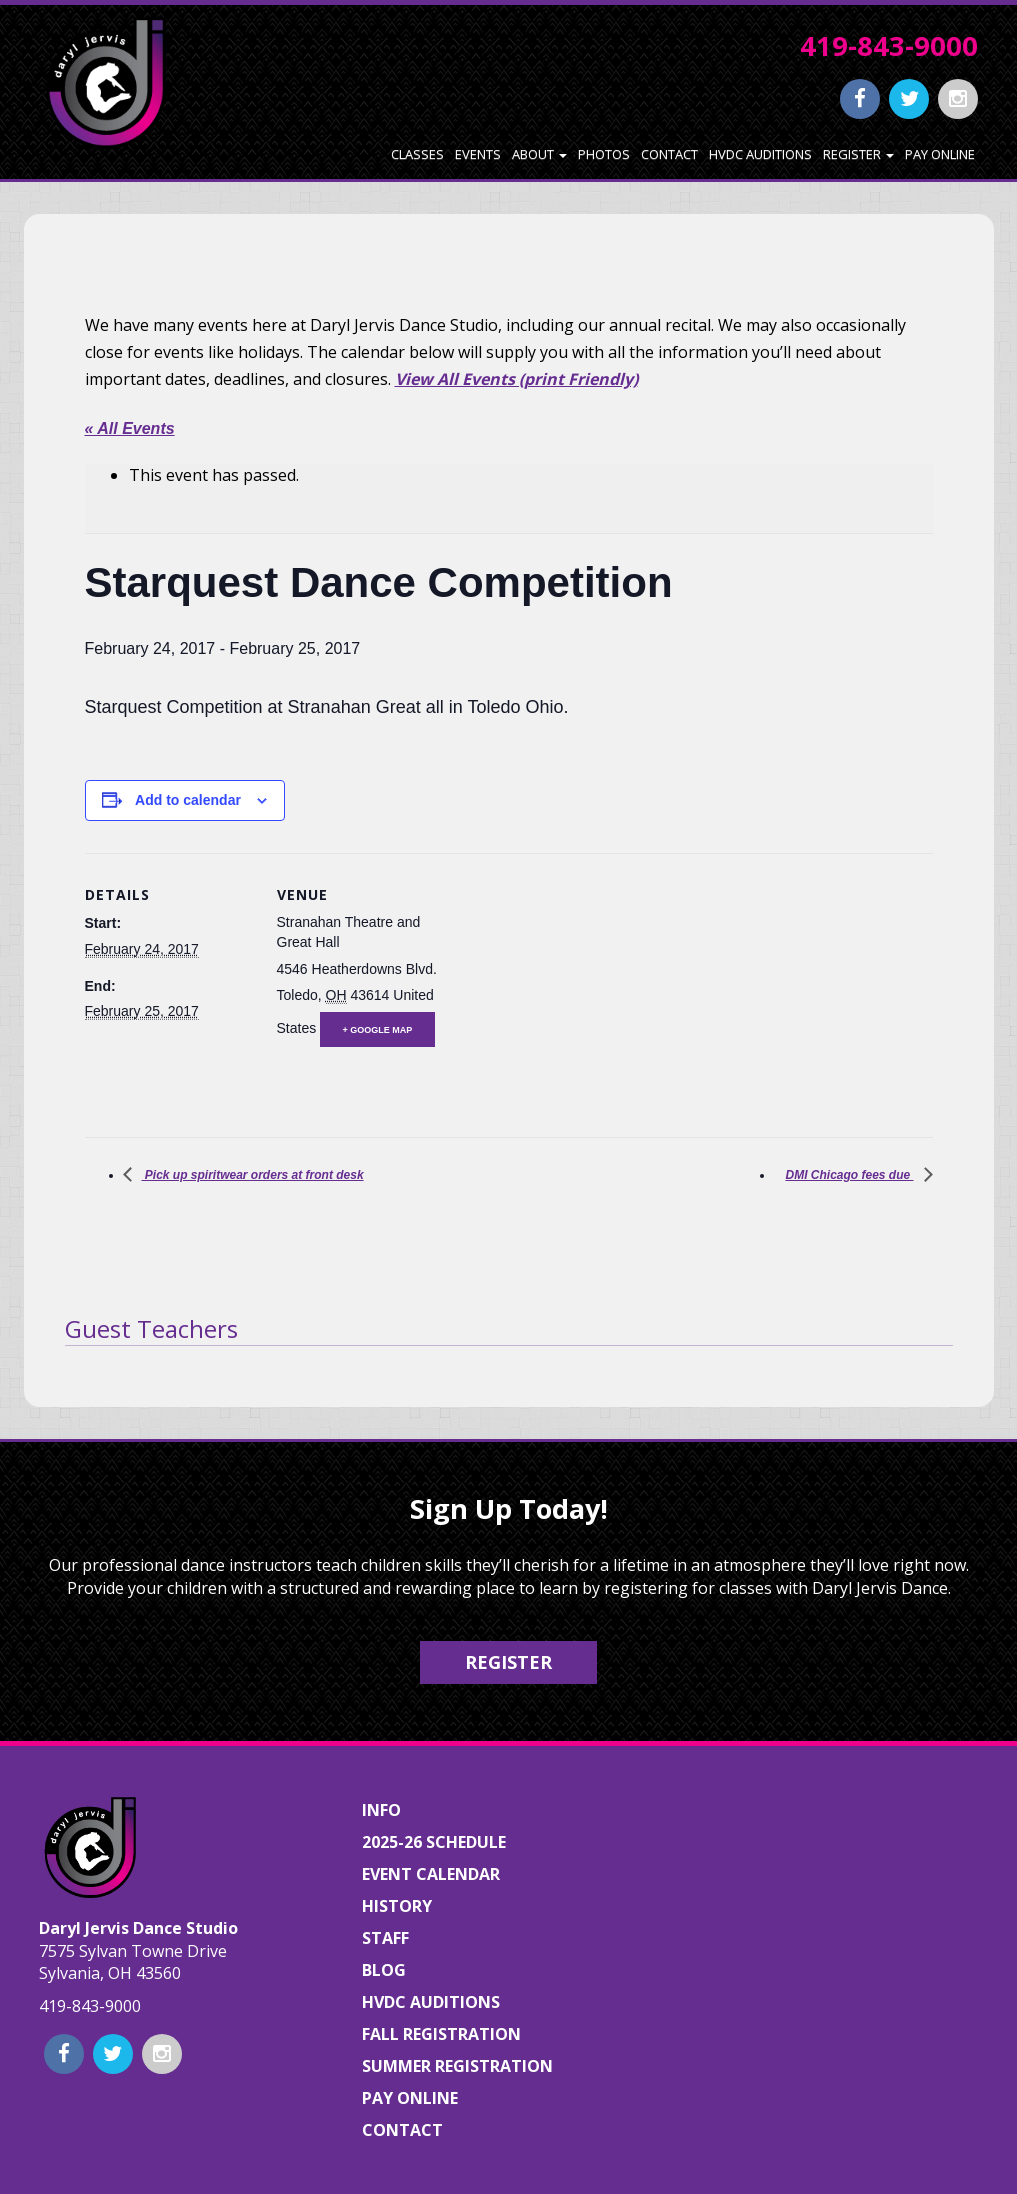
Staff (385, 1938)
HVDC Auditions (760, 154)
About (539, 154)
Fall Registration (441, 2034)
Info (381, 1810)
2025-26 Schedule (434, 1842)
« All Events (130, 428)
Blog (384, 1970)
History (397, 1906)
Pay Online (940, 154)
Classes (417, 154)
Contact (669, 154)
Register (858, 154)
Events (478, 154)
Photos (604, 154)
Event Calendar (431, 1874)
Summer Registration (457, 2066)
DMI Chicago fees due (849, 1175)
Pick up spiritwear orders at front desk (253, 1175)
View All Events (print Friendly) (516, 379)
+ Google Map (378, 1030)
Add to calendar (188, 800)
